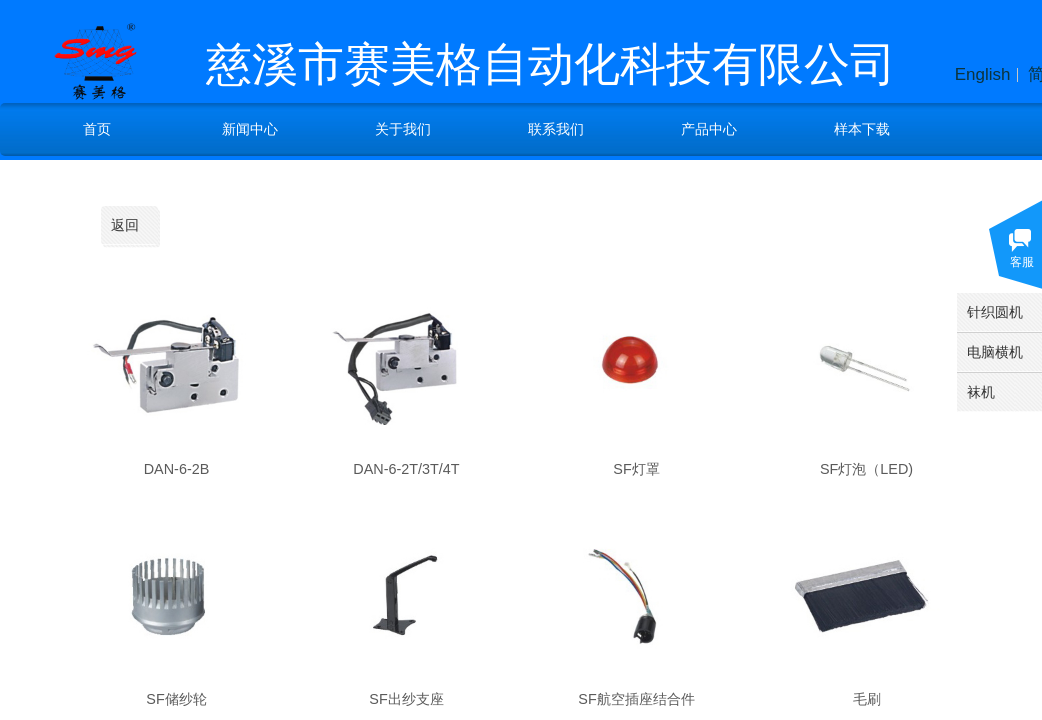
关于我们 (403, 129)
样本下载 (862, 129)
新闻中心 (250, 129)
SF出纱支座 (406, 699)
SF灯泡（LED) (866, 469)
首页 (97, 129)
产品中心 (709, 129)
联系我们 (556, 129)
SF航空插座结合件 (636, 699)
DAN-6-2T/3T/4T (406, 469)
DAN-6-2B (177, 469)
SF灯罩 (636, 469)
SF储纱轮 (176, 699)
